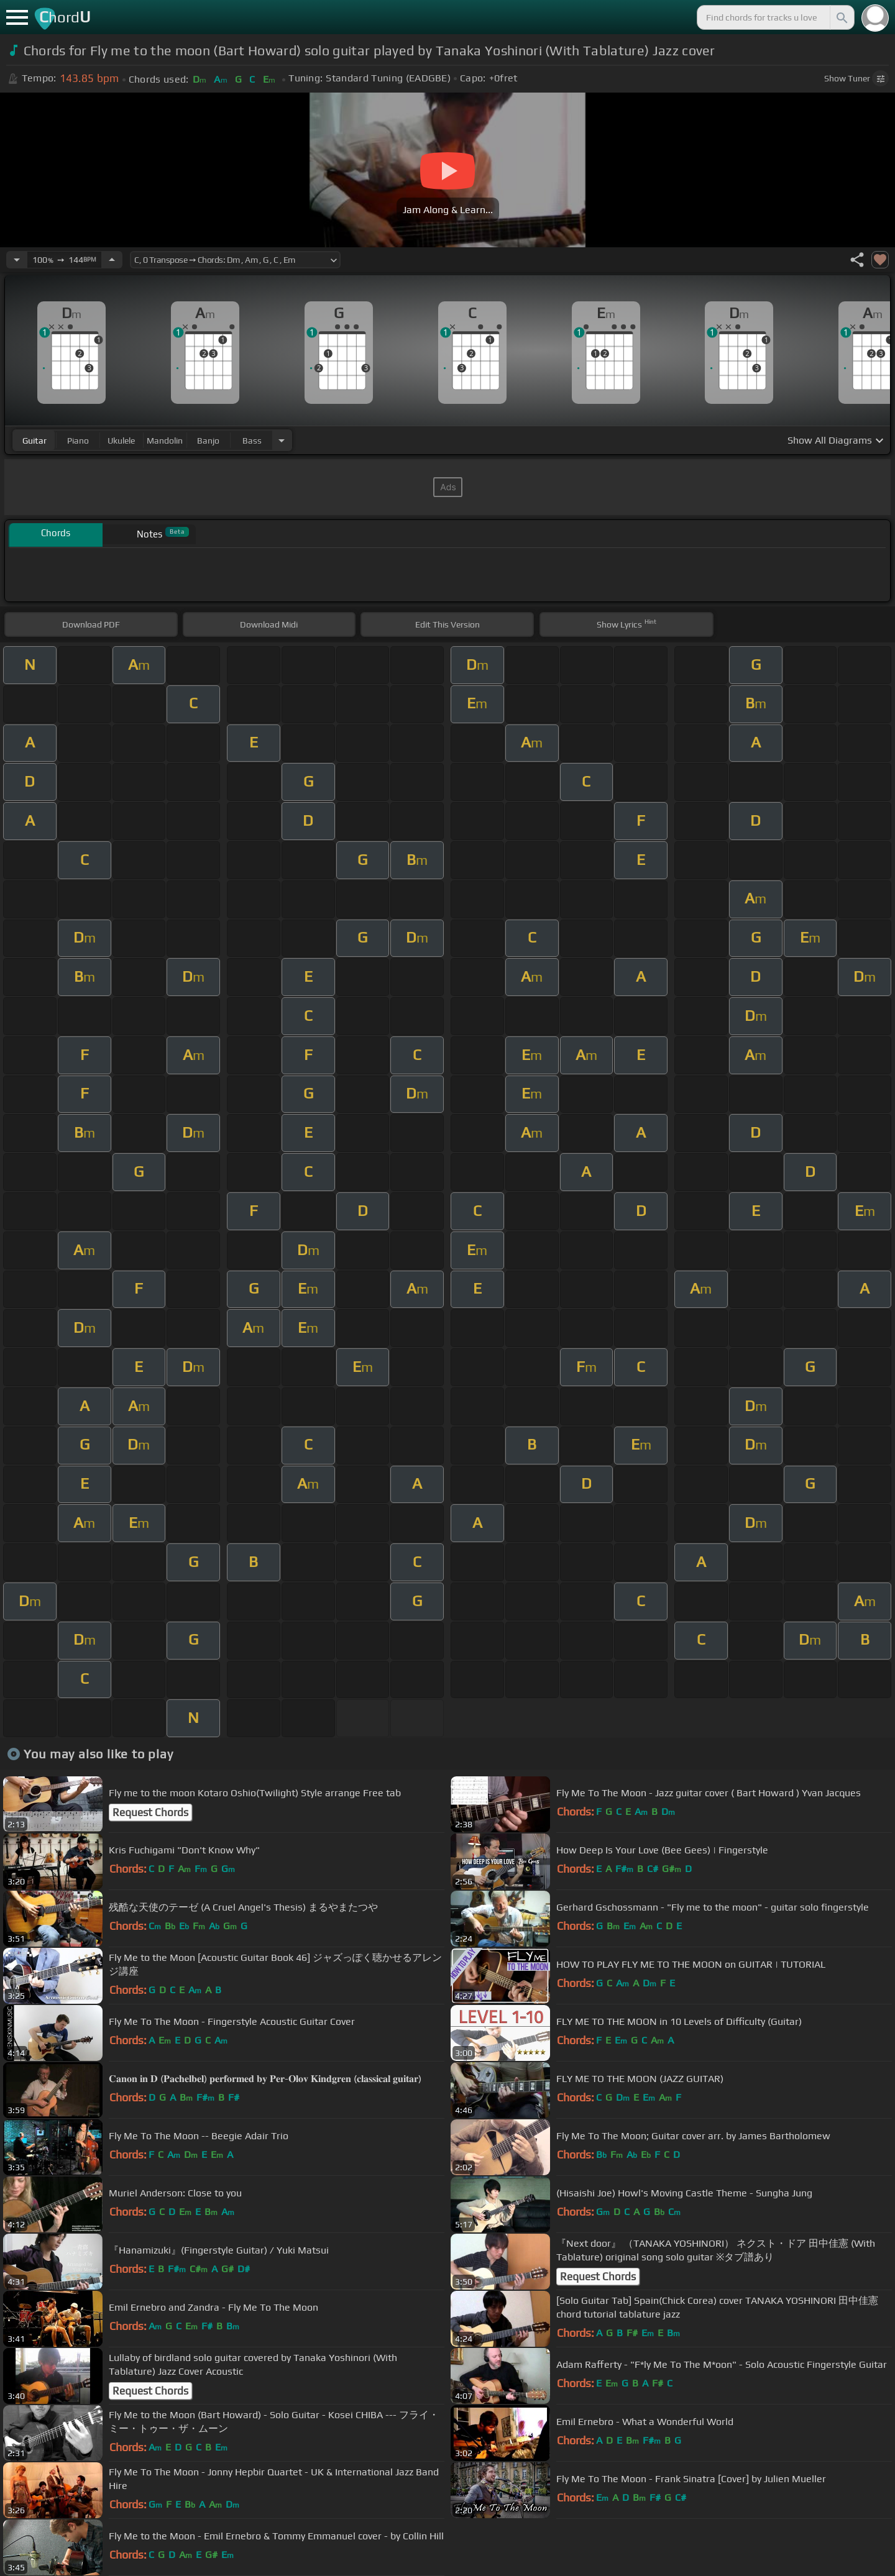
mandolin (165, 440)
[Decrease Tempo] (16, 259)
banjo (208, 440)
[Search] (841, 17)
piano (78, 440)
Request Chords (150, 1812)
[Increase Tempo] (111, 259)
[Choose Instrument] (281, 440)
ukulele (121, 440)
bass (252, 440)
